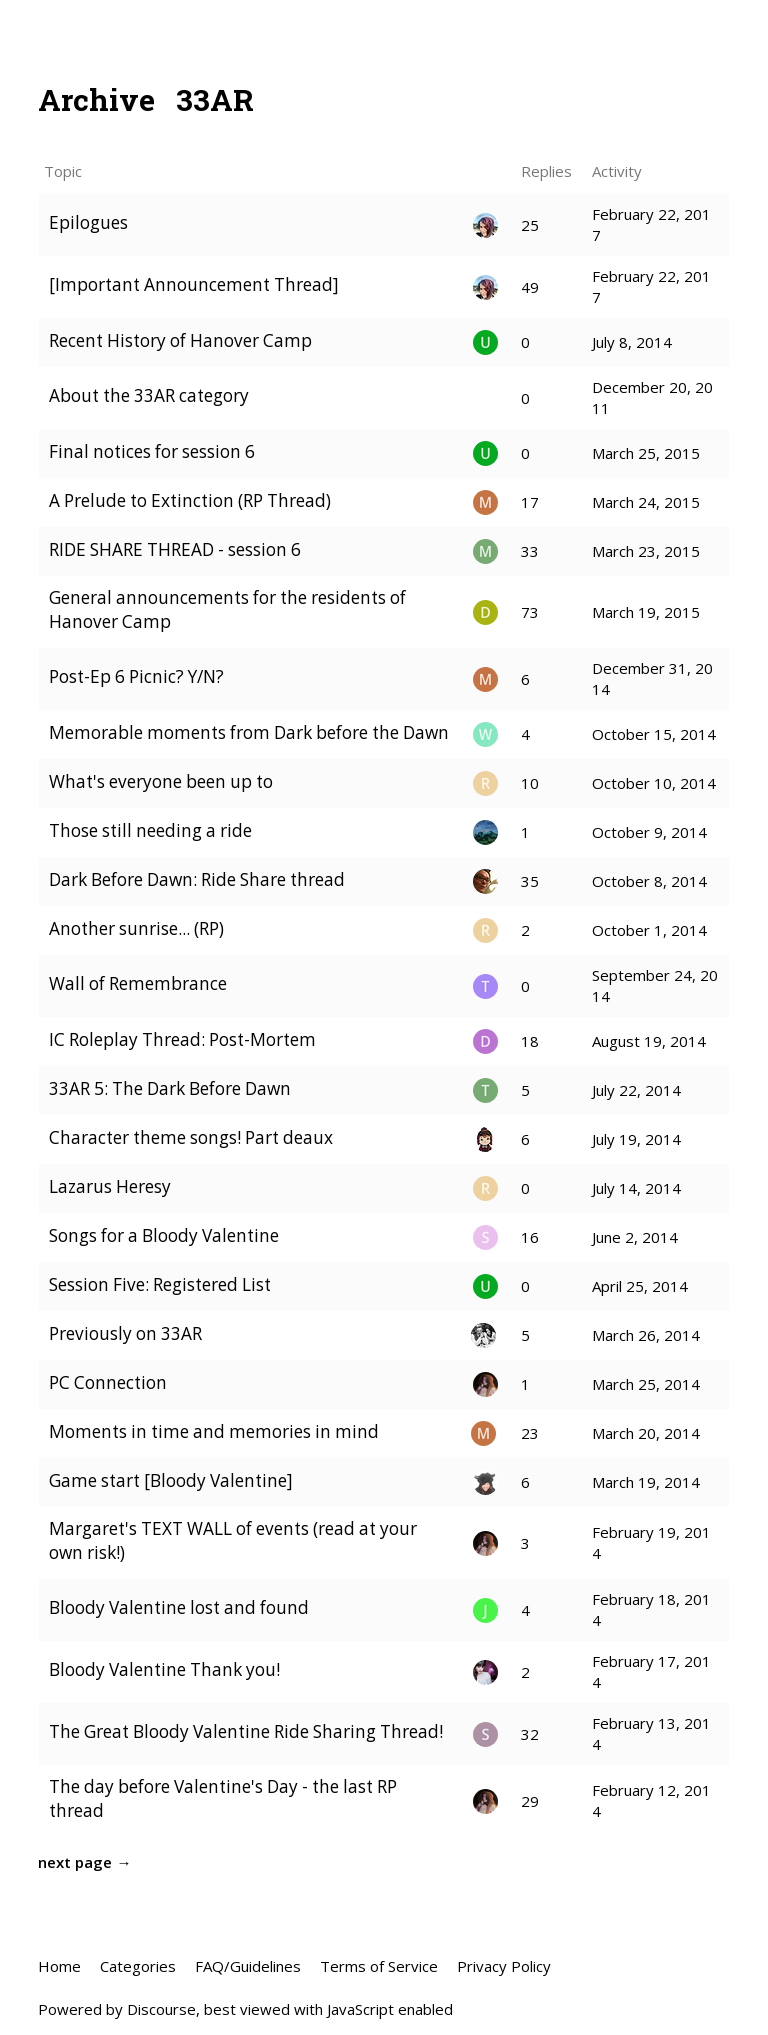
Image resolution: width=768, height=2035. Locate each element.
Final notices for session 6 (152, 451)
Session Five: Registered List (160, 1284)
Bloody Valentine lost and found (179, 1607)
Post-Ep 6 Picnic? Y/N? (136, 676)
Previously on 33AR (125, 1333)
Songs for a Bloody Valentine (164, 1235)
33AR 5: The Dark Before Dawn (170, 1088)
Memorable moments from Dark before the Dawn (249, 732)
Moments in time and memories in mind (214, 1431)
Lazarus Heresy (110, 1186)
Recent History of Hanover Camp (180, 340)
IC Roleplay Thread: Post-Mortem (182, 1039)
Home (59, 1966)
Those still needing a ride (150, 830)
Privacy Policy (504, 1966)
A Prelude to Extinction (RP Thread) (190, 500)
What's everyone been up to (161, 781)
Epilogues (88, 222)
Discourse (161, 2009)
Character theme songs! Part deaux (191, 1137)
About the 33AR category (149, 395)
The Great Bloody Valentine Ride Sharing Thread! (246, 1731)
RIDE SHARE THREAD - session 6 (175, 549)
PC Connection (108, 1382)
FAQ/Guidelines (248, 1966)
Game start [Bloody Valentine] (171, 1480)
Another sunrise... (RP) (136, 928)
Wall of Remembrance (138, 983)
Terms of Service (379, 1966)
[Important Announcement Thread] (194, 284)
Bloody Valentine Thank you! (164, 1669)
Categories (138, 1966)
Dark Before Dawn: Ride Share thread (197, 879)
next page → (84, 1862)
